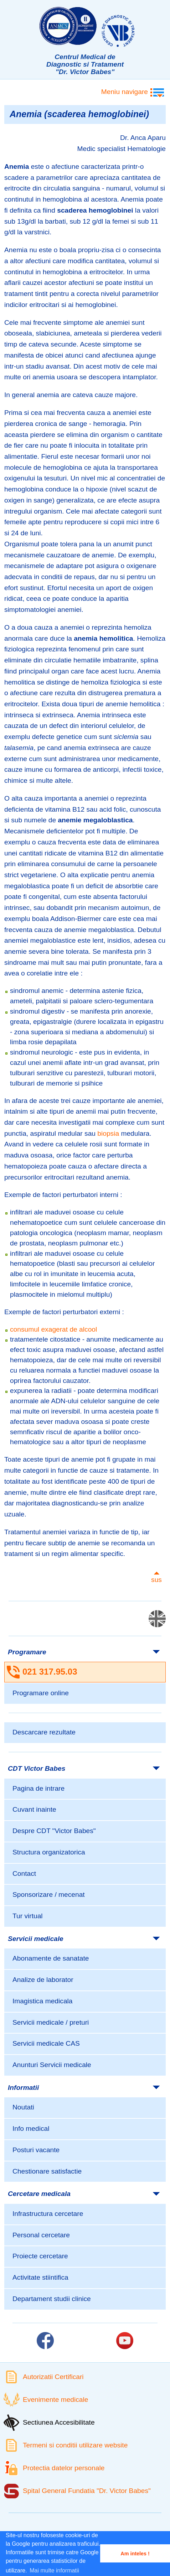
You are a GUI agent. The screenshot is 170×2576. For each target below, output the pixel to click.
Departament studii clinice (51, 2298)
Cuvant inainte (34, 1809)
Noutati (23, 2107)
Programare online (40, 1693)
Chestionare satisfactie (47, 2171)
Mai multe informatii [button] (54, 2570)
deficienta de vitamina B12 (44, 809)
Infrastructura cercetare (47, 2213)
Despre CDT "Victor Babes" (54, 1831)
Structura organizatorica (48, 1852)
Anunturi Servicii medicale (51, 2064)
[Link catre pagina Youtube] (124, 2340)
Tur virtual (27, 1916)
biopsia (108, 1133)
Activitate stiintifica (40, 2277)
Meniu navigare (124, 91)
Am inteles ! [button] (135, 2553)
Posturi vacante (36, 2150)
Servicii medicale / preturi (50, 2022)
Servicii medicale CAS (46, 2043)
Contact (24, 1873)
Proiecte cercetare (40, 2256)
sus (156, 1579)
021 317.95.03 (49, 1671)
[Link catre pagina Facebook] (45, 2340)
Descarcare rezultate (44, 1732)
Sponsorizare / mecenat (48, 1894)
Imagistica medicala (42, 2001)
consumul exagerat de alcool (53, 1329)
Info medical (30, 2128)
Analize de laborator (42, 1979)
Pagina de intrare (38, 1788)
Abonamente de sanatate (50, 1958)
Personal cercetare (41, 2235)
